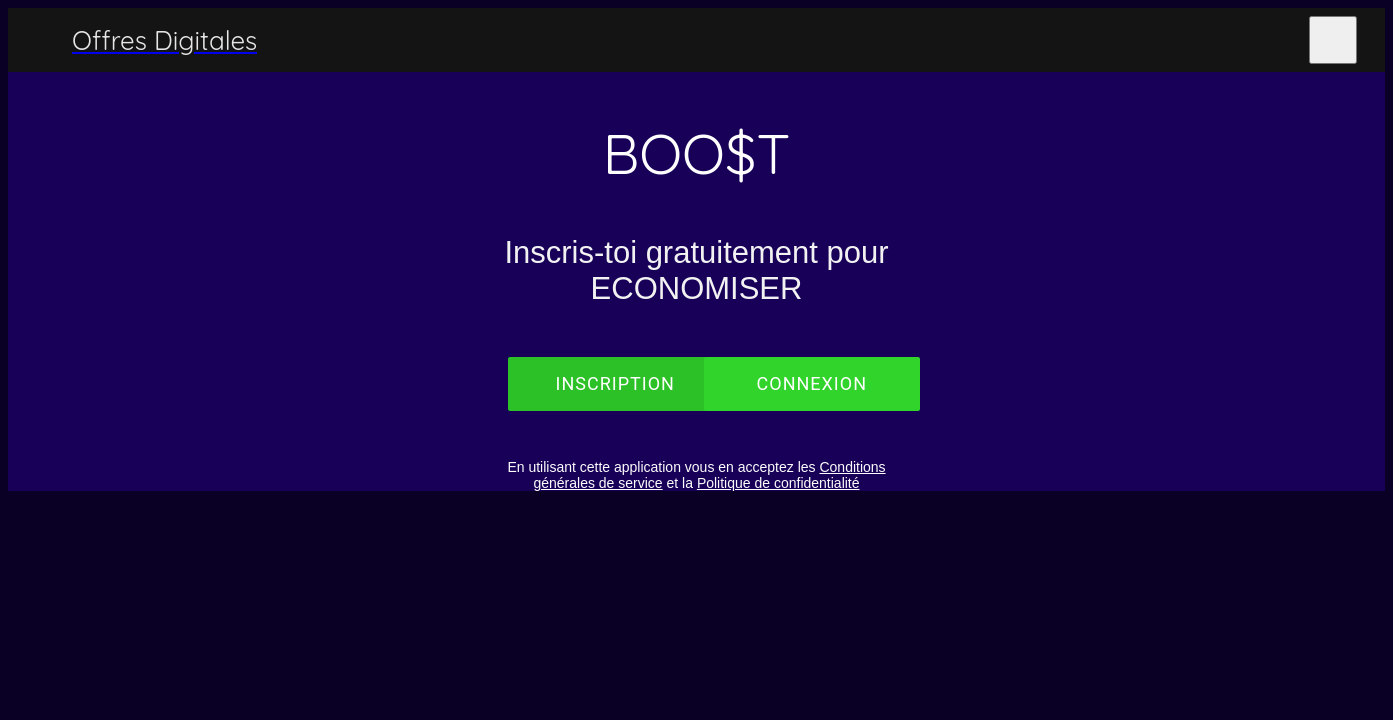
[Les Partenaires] (1281, 40)
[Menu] (40, 40)
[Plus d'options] (1333, 40)
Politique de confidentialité (778, 483)
